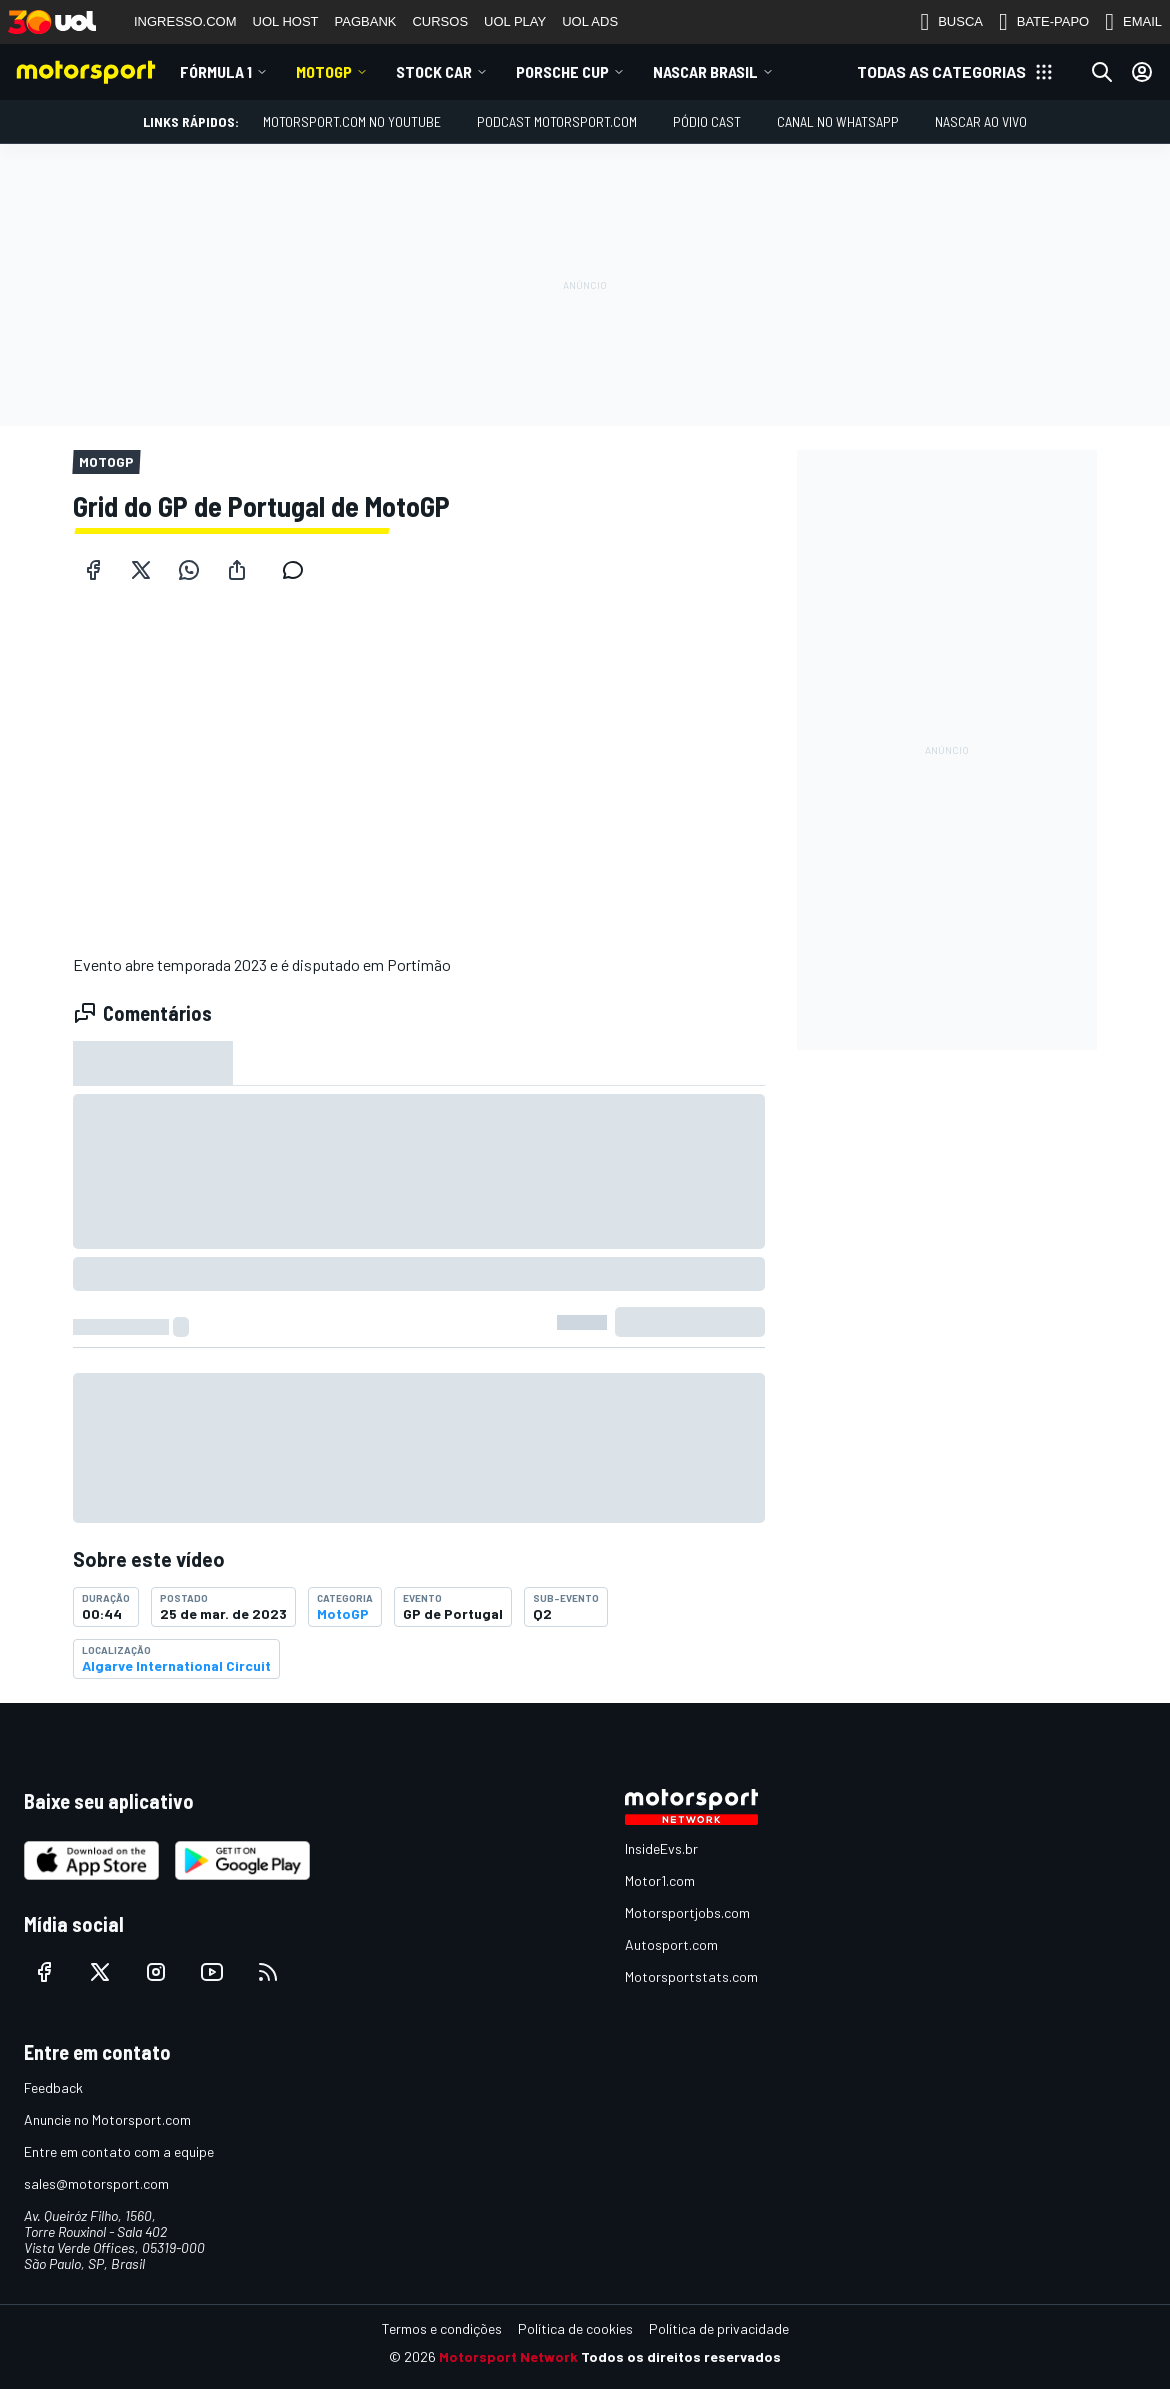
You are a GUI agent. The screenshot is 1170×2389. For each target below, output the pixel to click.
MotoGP (324, 71)
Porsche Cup (562, 71)
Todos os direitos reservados (681, 2356)
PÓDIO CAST (707, 121)
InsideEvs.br (661, 1848)
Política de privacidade (719, 2328)
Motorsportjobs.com (687, 1912)
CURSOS (440, 21)
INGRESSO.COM (185, 21)
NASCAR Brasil (705, 71)
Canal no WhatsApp (838, 121)
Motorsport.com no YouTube (352, 121)
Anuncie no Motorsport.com (107, 2119)
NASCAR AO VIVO (981, 121)
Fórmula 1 (216, 71)
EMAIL (1133, 22)
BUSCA (951, 22)
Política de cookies (575, 2328)
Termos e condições (442, 2328)
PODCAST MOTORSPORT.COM (557, 121)
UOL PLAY (515, 21)
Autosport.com (671, 1944)
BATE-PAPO (1044, 22)
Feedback (53, 2087)
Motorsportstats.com (691, 1976)
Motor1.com (660, 1880)
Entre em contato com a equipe (119, 2151)
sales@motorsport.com (96, 2183)
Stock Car (434, 71)
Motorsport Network (508, 2356)
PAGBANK (366, 21)
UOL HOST (286, 21)
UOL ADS (590, 21)
